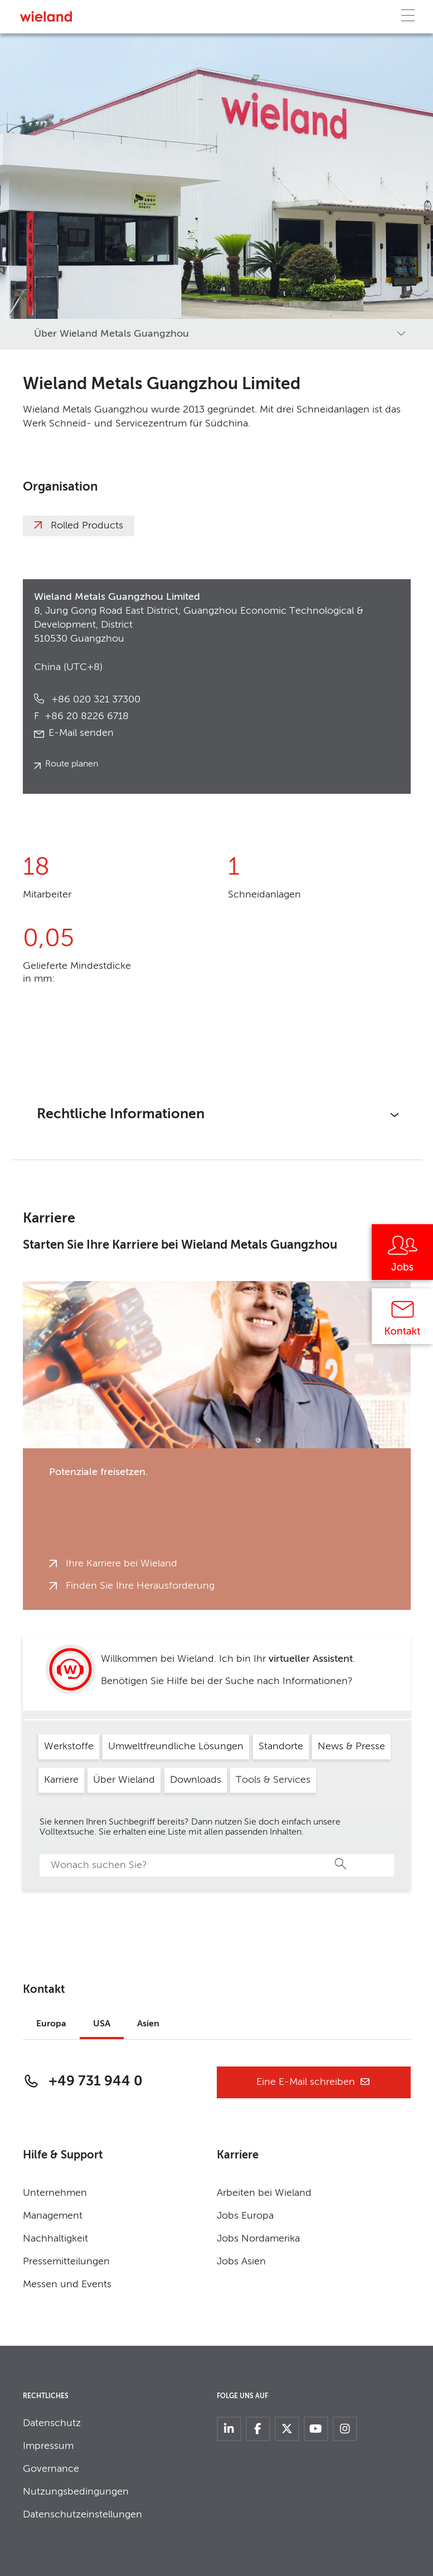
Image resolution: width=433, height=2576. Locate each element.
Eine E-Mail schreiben (313, 2082)
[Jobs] (402, 1256)
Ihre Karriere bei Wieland (121, 1564)
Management (52, 2216)
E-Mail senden (81, 733)
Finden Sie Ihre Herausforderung (140, 1586)
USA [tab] (101, 2024)
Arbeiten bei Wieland (264, 2193)
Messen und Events (67, 2284)
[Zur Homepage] (46, 16)
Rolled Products (87, 526)
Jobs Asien (241, 2262)
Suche (341, 1863)
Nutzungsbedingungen (76, 2492)
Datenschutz (52, 2423)
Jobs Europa (245, 2216)
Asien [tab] (148, 2024)
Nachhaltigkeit (55, 2239)
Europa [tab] (51, 2024)
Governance (51, 2469)
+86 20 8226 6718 (81, 716)
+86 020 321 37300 (94, 700)
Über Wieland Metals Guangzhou (111, 334)
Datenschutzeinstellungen (82, 2515)
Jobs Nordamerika (258, 2239)
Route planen (71, 764)
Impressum (48, 2446)
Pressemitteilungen (66, 2262)
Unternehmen (55, 2193)
